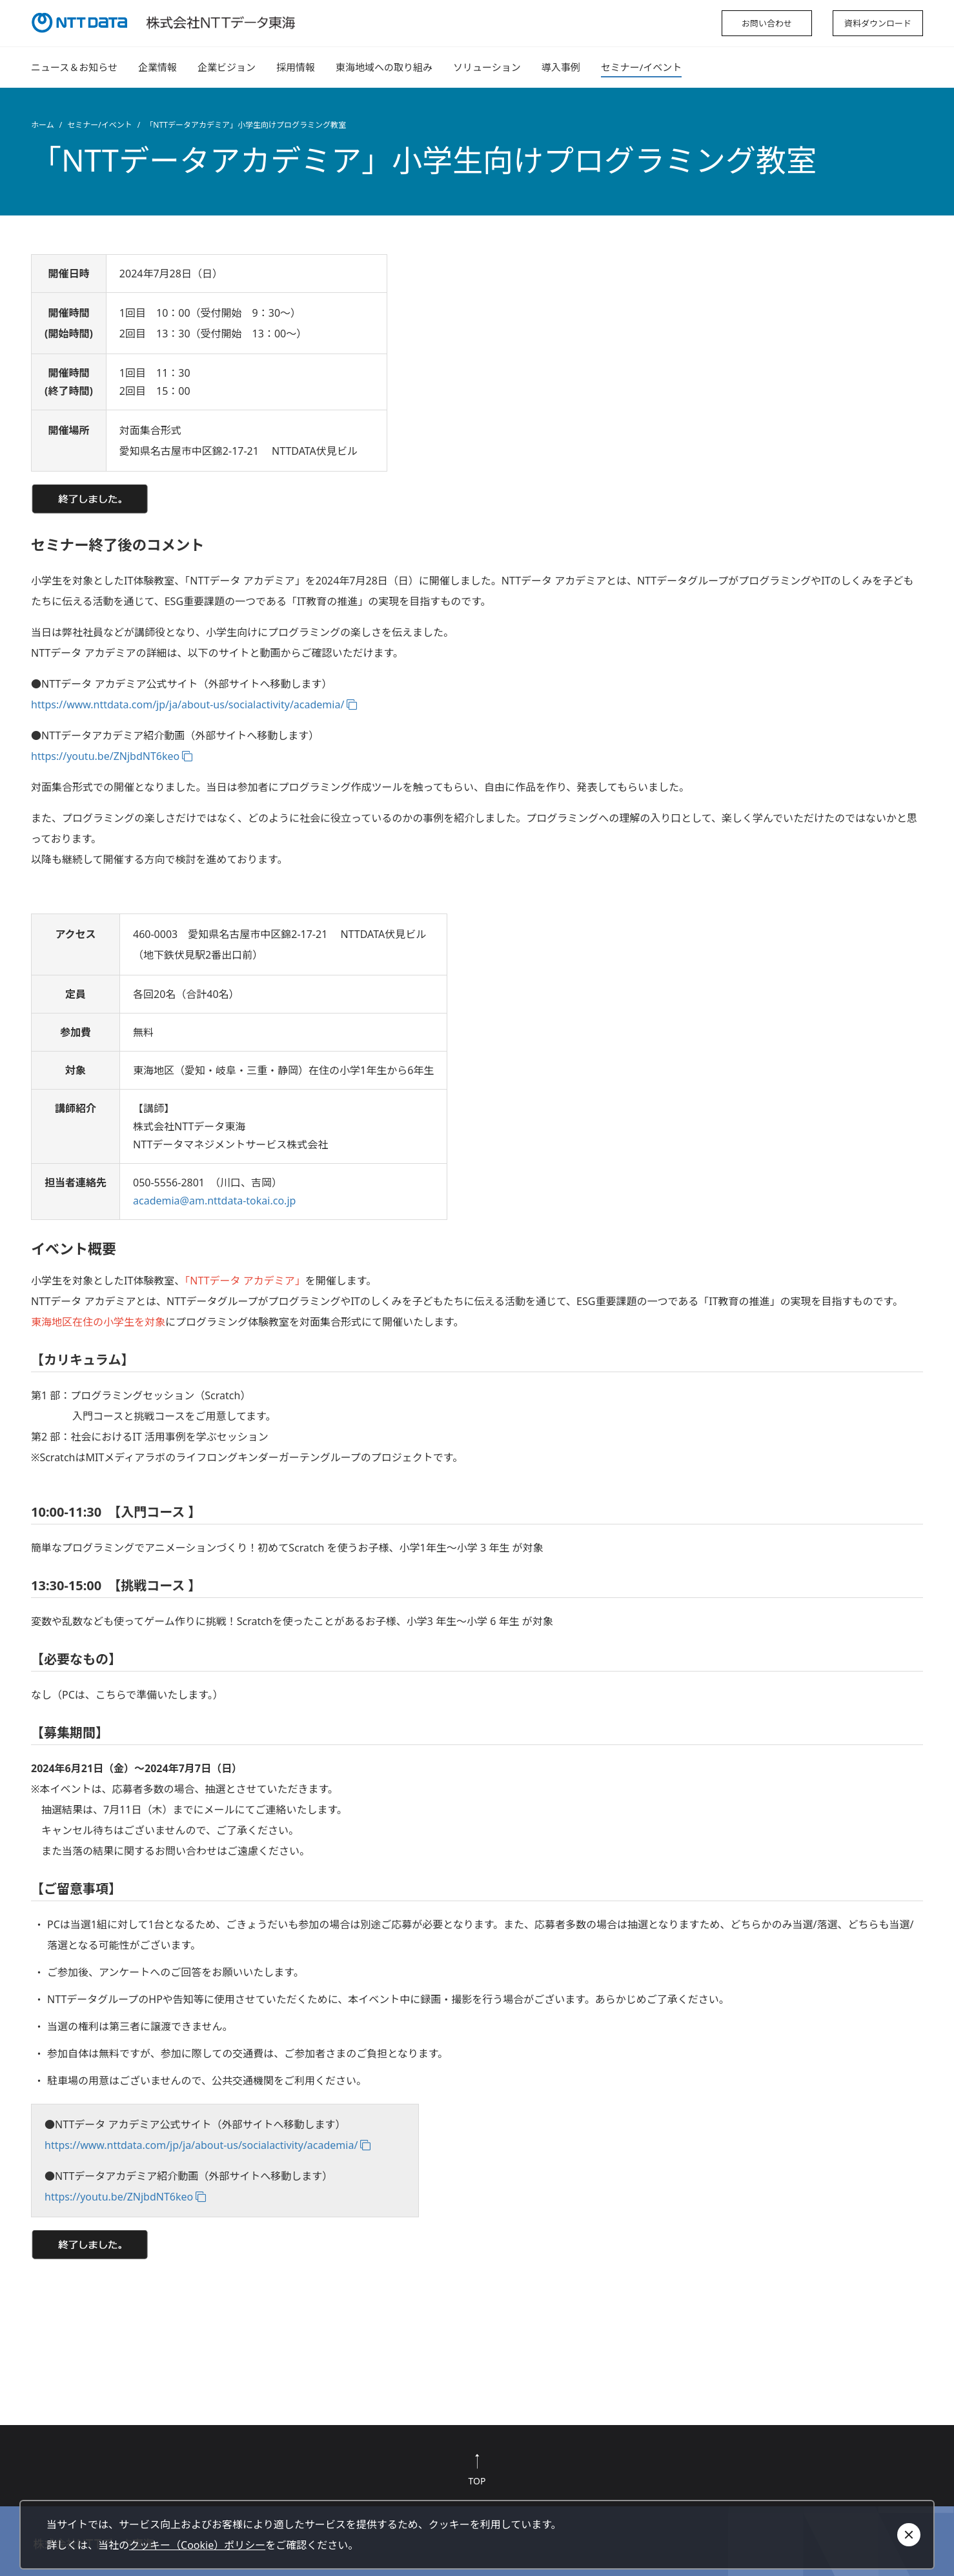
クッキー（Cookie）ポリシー (197, 2545)
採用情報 (295, 67)
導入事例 (561, 67)
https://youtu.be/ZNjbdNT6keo (105, 756)
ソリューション (487, 67)
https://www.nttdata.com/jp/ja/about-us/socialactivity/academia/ (187, 704)
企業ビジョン (227, 67)
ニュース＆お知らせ (74, 67)
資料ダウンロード (877, 23)
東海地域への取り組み (384, 67)
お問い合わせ (767, 23)
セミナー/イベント (641, 67)
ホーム (42, 124)
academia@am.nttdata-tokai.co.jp (214, 1200)
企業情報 (157, 67)
